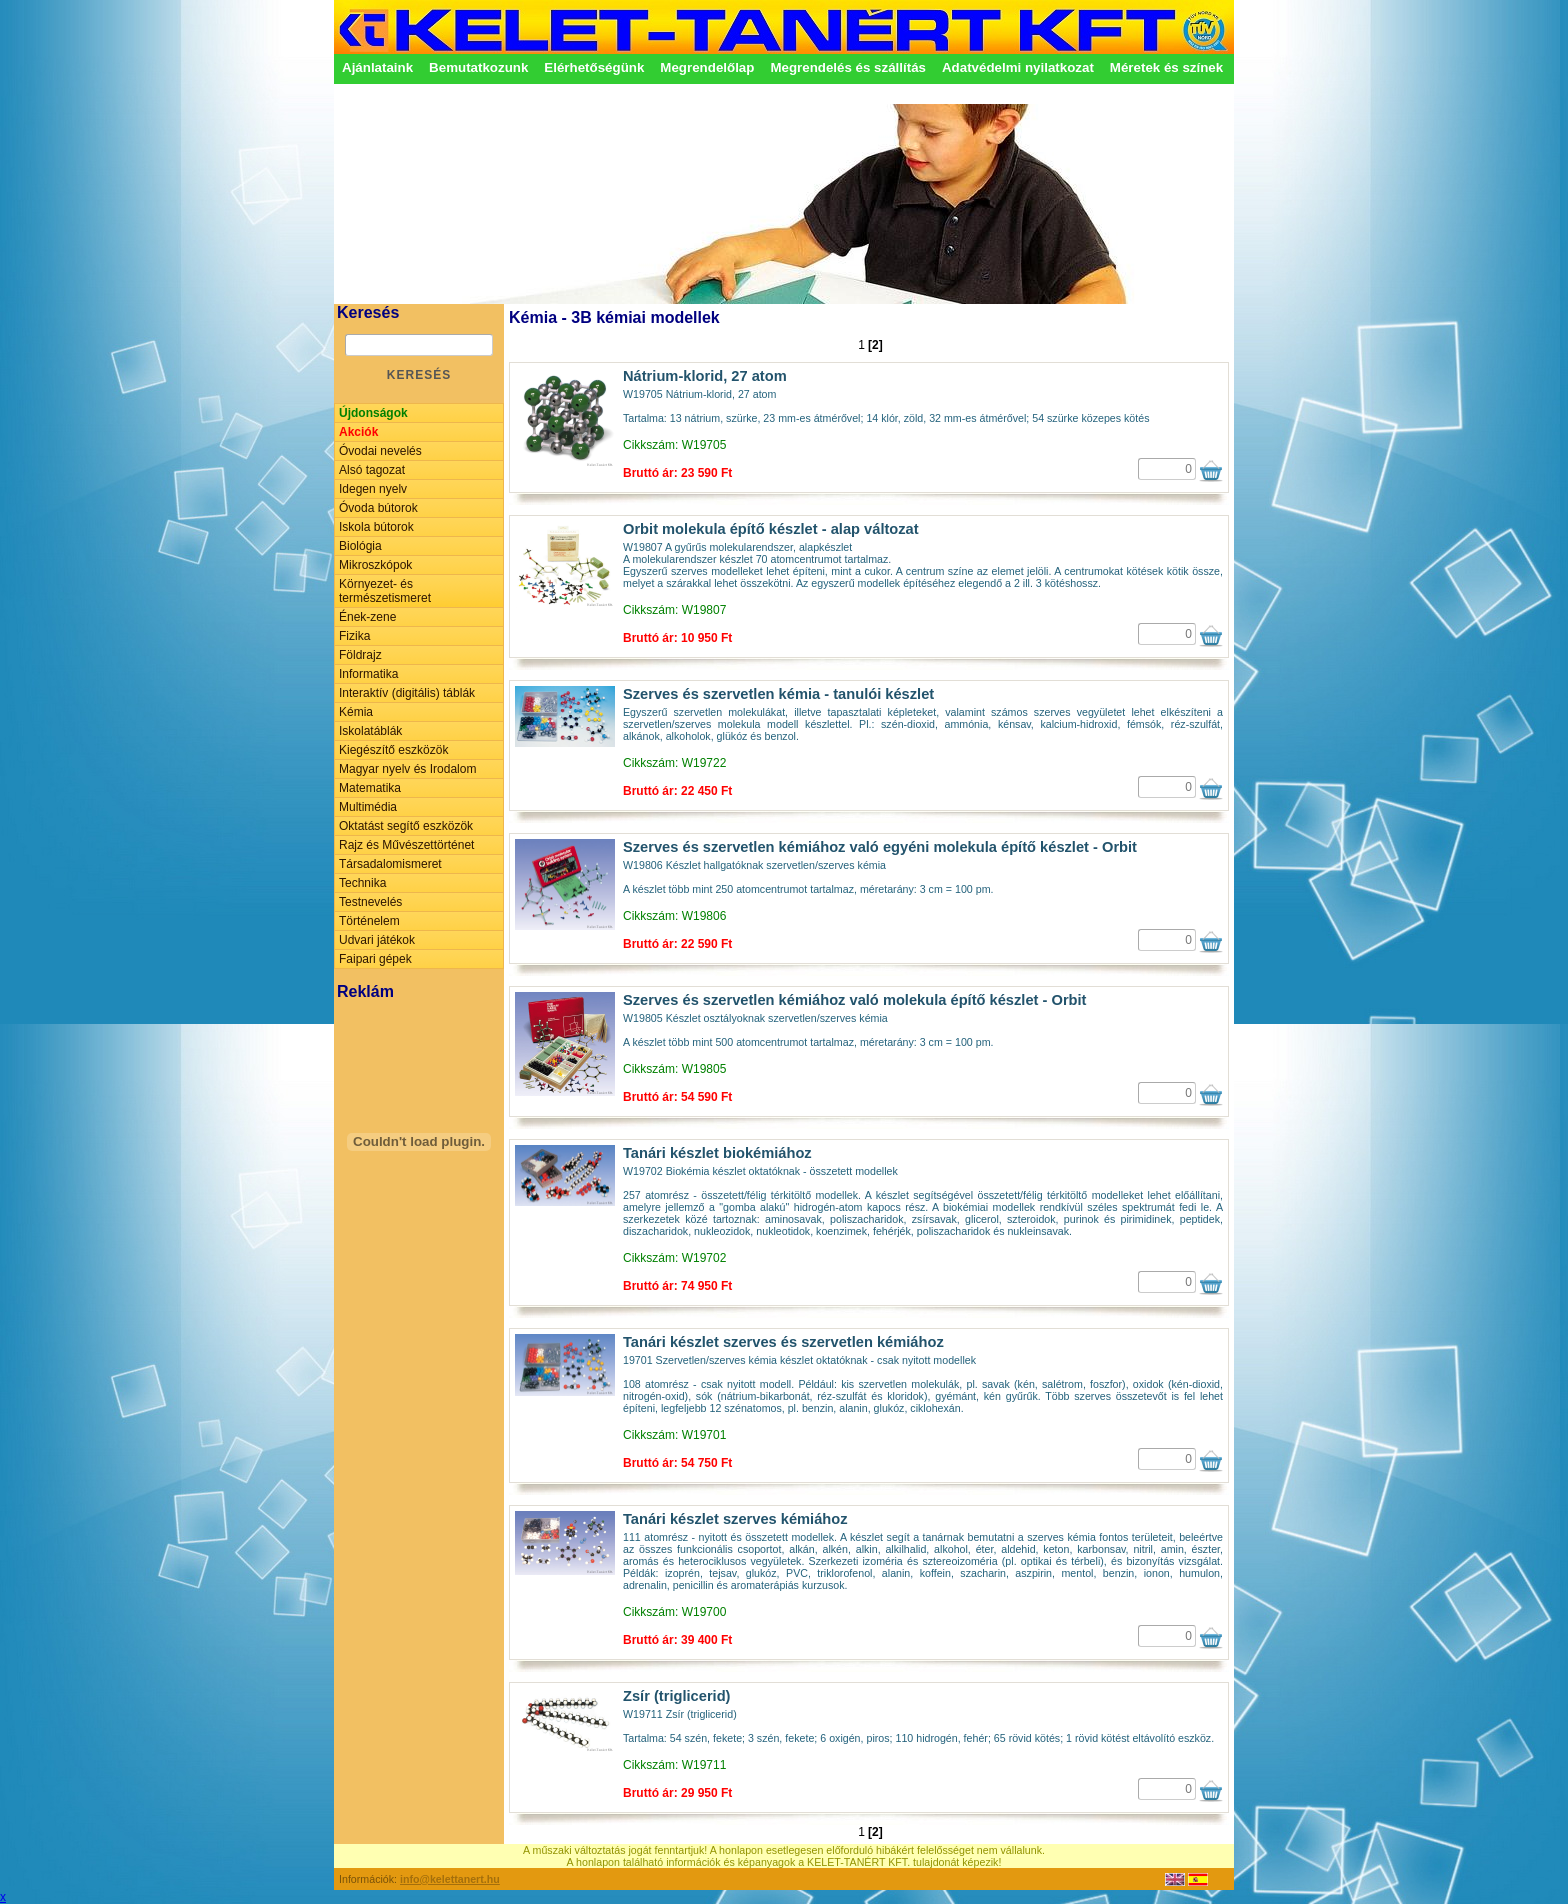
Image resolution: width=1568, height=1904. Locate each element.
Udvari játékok (377, 940)
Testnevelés (370, 902)
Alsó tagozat (372, 470)
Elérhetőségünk (594, 67)
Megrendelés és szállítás (848, 67)
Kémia (356, 712)
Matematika (370, 788)
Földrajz (360, 655)
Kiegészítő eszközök (393, 750)
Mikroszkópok (375, 565)
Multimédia (368, 807)
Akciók (358, 432)
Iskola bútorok (376, 527)
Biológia (360, 546)
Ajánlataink (377, 67)
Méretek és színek (1166, 67)
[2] (875, 345)
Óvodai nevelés (380, 451)
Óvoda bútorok (378, 508)
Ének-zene (367, 617)
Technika (362, 883)
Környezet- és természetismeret (385, 591)
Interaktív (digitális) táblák (407, 693)
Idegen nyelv (373, 489)
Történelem (369, 921)
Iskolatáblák (370, 731)
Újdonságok (373, 413)
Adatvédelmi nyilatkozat (1018, 67)
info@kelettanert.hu (450, 1879)
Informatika (368, 674)
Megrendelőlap (707, 67)
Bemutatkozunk (478, 67)
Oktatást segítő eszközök (406, 826)
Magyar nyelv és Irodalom (407, 769)
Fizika (354, 636)
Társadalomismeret (390, 864)
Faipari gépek (375, 959)
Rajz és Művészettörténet (406, 845)
